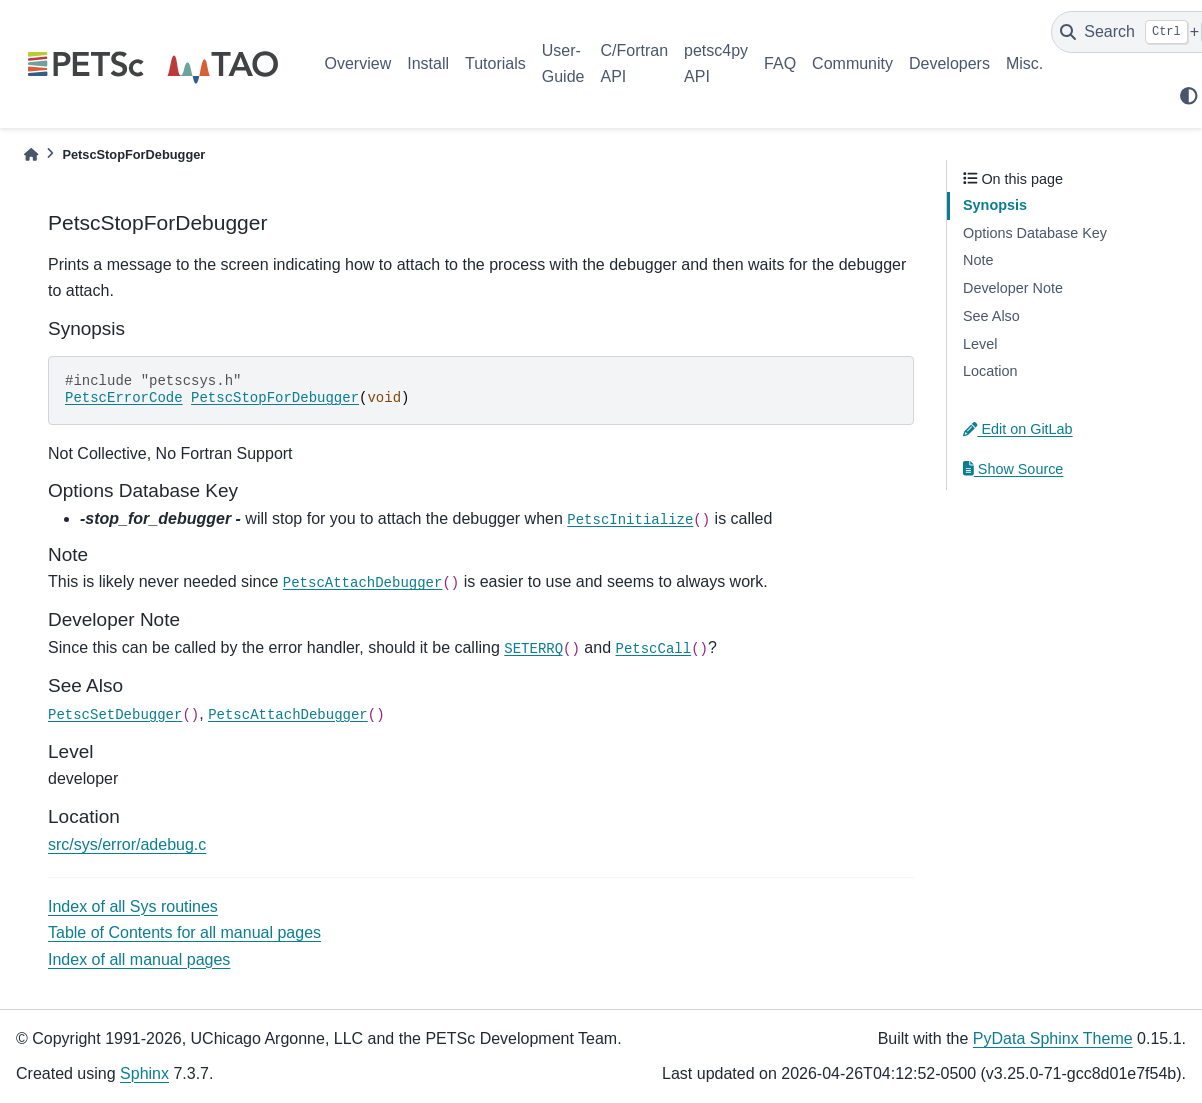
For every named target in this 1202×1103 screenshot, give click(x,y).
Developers (949, 63)
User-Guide (563, 63)
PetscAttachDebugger (363, 583)
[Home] (31, 154)
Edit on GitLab (1018, 429)
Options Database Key (1035, 233)
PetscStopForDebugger (275, 398)
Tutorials (495, 63)
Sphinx (144, 1073)
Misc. (1024, 63)
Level (980, 344)
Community (852, 63)
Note (978, 260)
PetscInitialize (630, 520)
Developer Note (1013, 288)
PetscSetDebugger (115, 715)
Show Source (1013, 469)
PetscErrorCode (124, 398)
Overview (358, 63)
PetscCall (654, 649)
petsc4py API (716, 63)
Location (990, 371)
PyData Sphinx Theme (1053, 1038)
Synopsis (995, 205)
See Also (991, 316)
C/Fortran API (634, 63)
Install (428, 63)
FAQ (780, 63)
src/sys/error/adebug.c (127, 844)
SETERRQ (533, 649)
